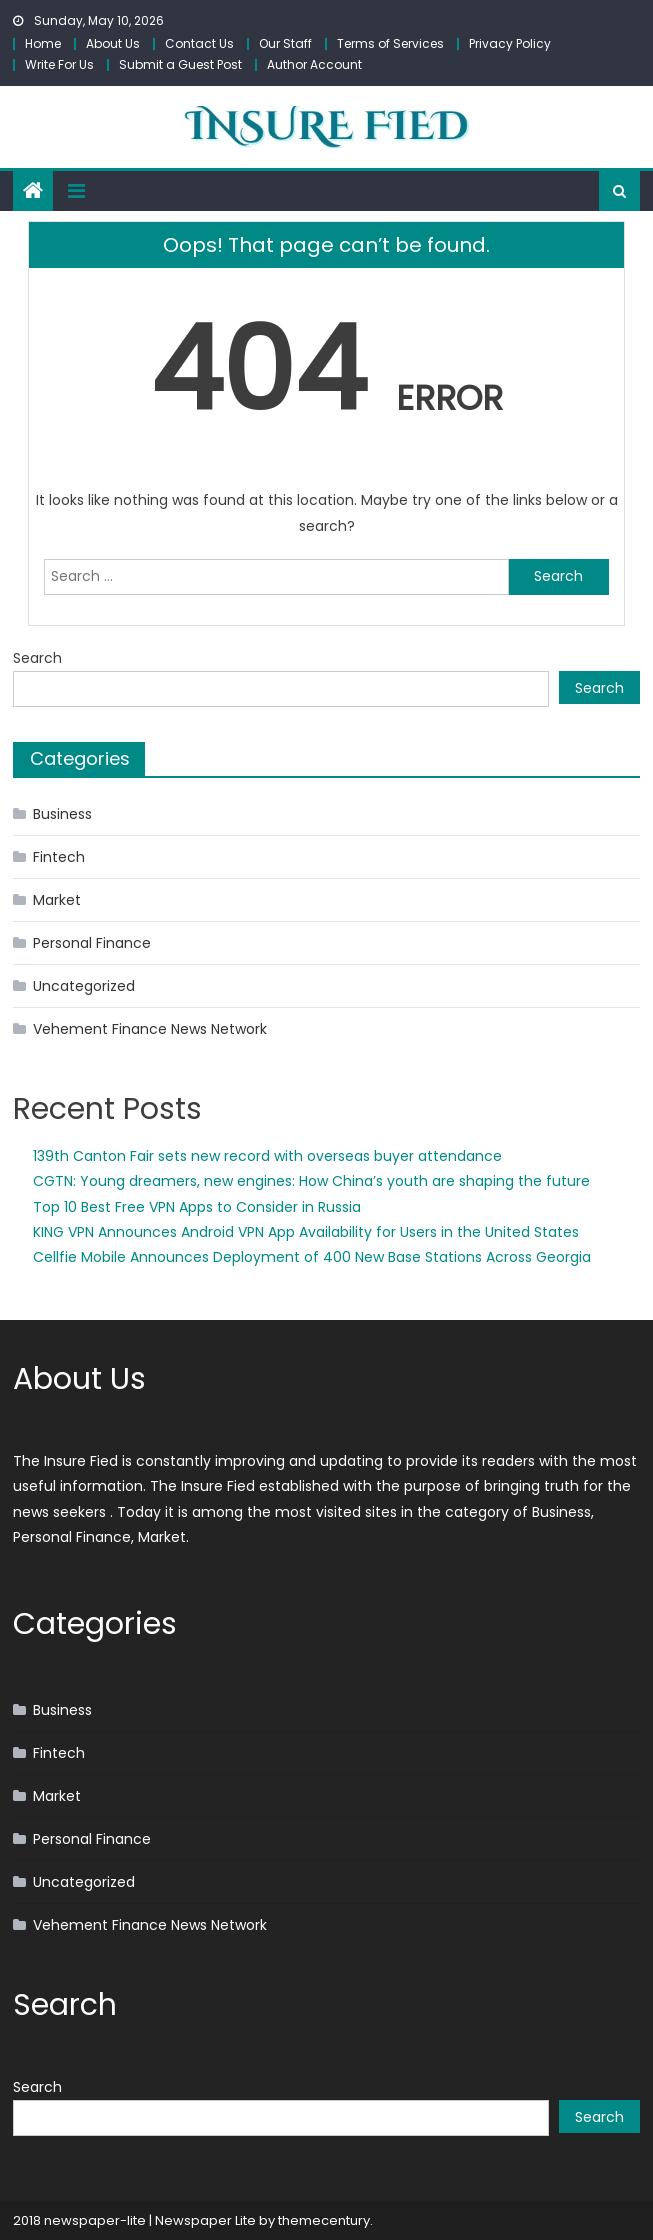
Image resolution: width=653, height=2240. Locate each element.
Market (57, 900)
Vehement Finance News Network (150, 1029)
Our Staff (285, 43)
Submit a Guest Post (180, 64)
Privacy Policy (510, 43)
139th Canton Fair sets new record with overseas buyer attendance (267, 1156)
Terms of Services (390, 43)
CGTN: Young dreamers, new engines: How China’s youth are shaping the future (311, 1181)
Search (37, 658)
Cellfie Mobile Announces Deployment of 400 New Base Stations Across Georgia (312, 1257)
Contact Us (199, 43)
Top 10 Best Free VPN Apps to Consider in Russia (197, 1207)
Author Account (314, 64)
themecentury (324, 2220)
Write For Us (59, 64)
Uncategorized (84, 986)
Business (62, 814)
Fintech (59, 857)
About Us (113, 43)
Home (43, 43)
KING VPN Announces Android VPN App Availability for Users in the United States (306, 1232)
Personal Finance (92, 943)
